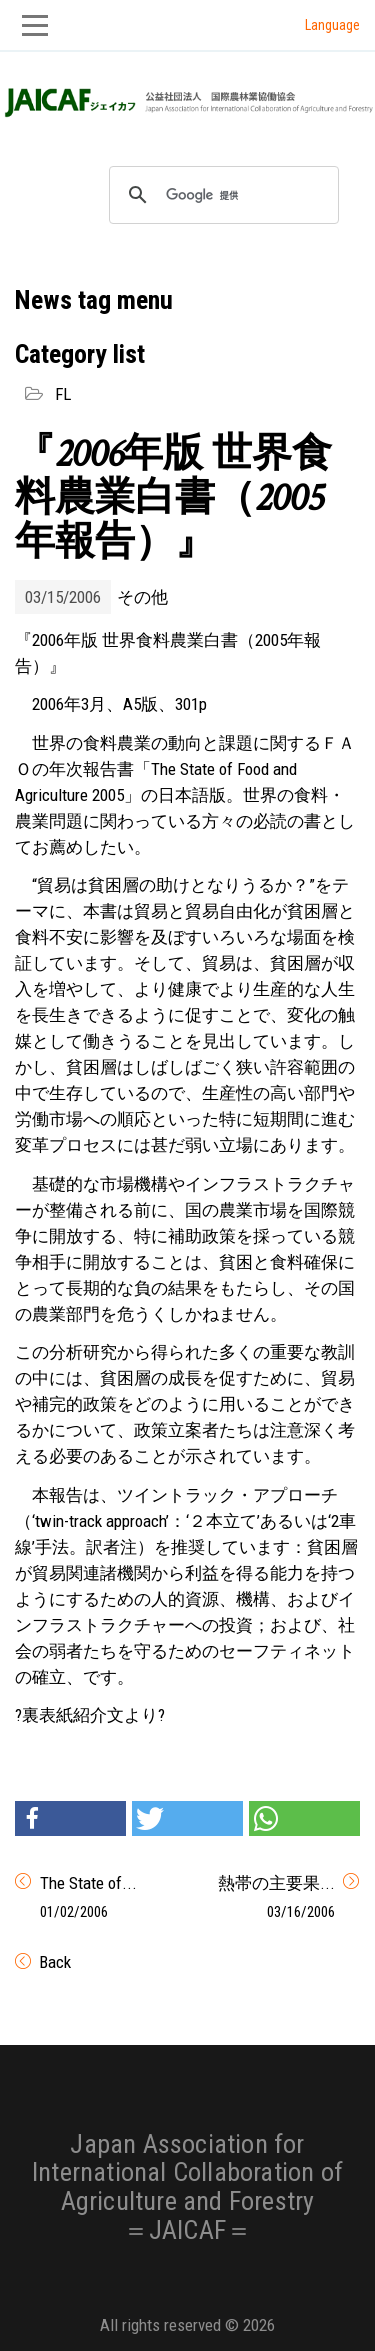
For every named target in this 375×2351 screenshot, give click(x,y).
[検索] (221, 195)
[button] (70, 1818)
